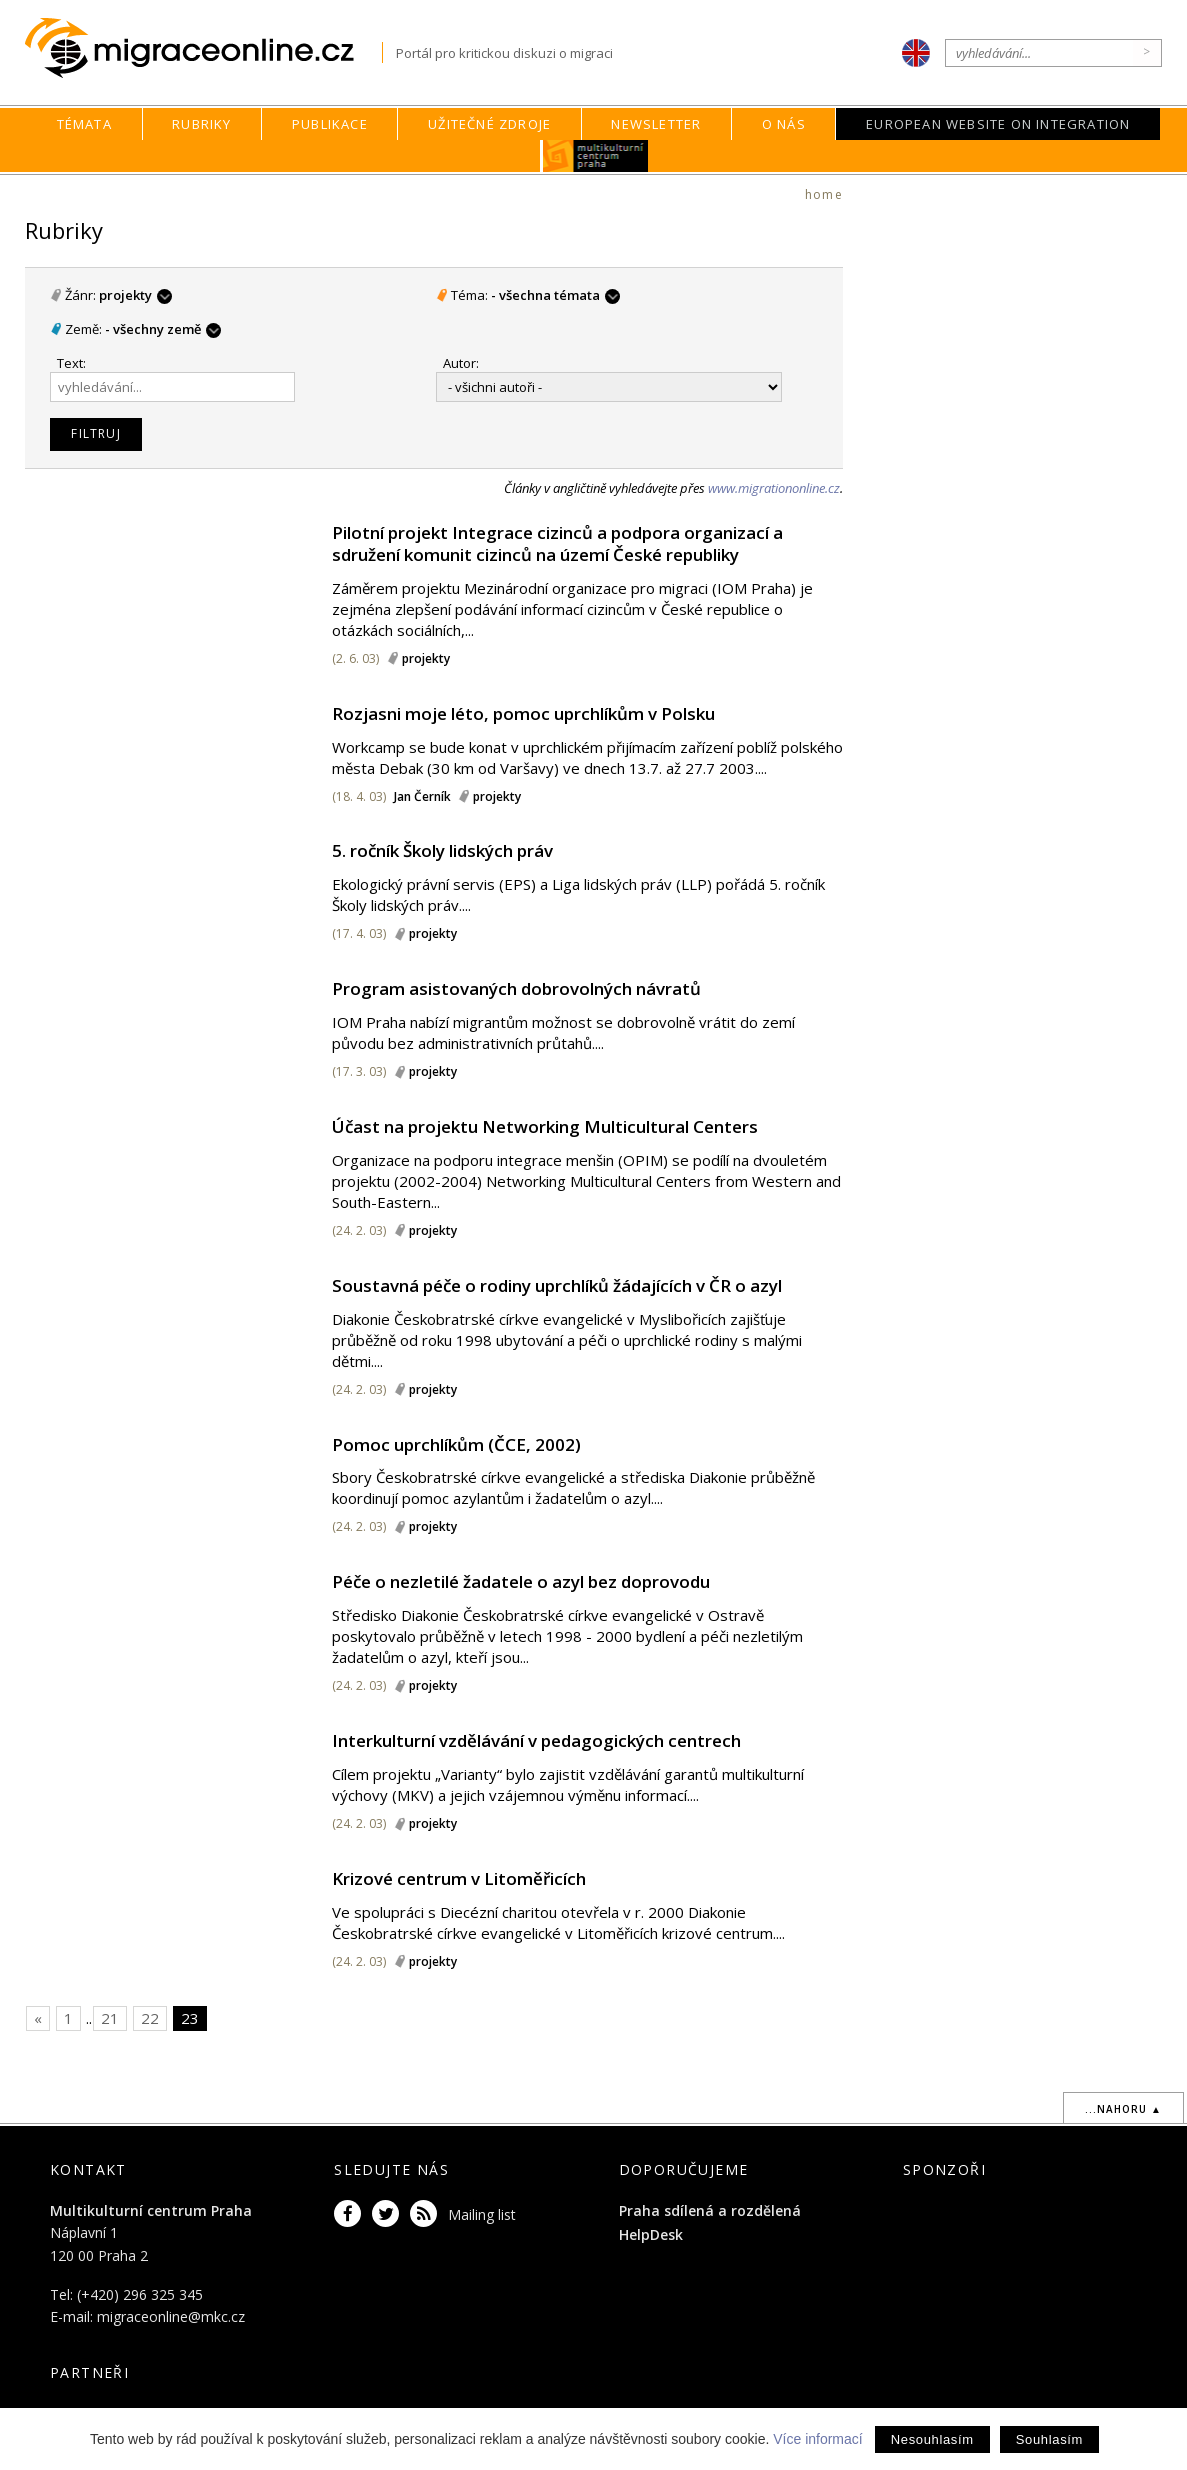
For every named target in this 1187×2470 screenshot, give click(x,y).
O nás (784, 124)
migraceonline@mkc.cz (171, 2316)
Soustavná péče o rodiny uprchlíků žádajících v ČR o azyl (557, 1285)
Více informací (817, 2439)
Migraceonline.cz (203, 48)
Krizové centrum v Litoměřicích (459, 1878)
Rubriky (201, 124)
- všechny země (163, 329)
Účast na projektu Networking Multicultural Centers (545, 1126)
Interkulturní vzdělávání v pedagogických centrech (536, 1740)
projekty (135, 295)
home (824, 194)
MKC (595, 156)
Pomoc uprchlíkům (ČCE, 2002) (456, 1444)
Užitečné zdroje (489, 124)
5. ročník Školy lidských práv (442, 850)
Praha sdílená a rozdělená (710, 2210)
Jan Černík (422, 796)
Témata (84, 124)
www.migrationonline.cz (774, 488)
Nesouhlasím (932, 2439)
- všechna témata (555, 295)
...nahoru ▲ (1123, 2109)
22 (150, 2018)
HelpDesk (651, 2234)
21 (110, 2018)
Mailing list (482, 2214)
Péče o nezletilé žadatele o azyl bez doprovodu (521, 1581)
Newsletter (656, 124)
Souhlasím (1049, 2439)
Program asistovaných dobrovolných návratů (516, 988)
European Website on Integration (998, 124)
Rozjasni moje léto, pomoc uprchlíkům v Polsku (523, 713)
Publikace (330, 124)
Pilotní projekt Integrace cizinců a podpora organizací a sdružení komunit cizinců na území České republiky (557, 543)
